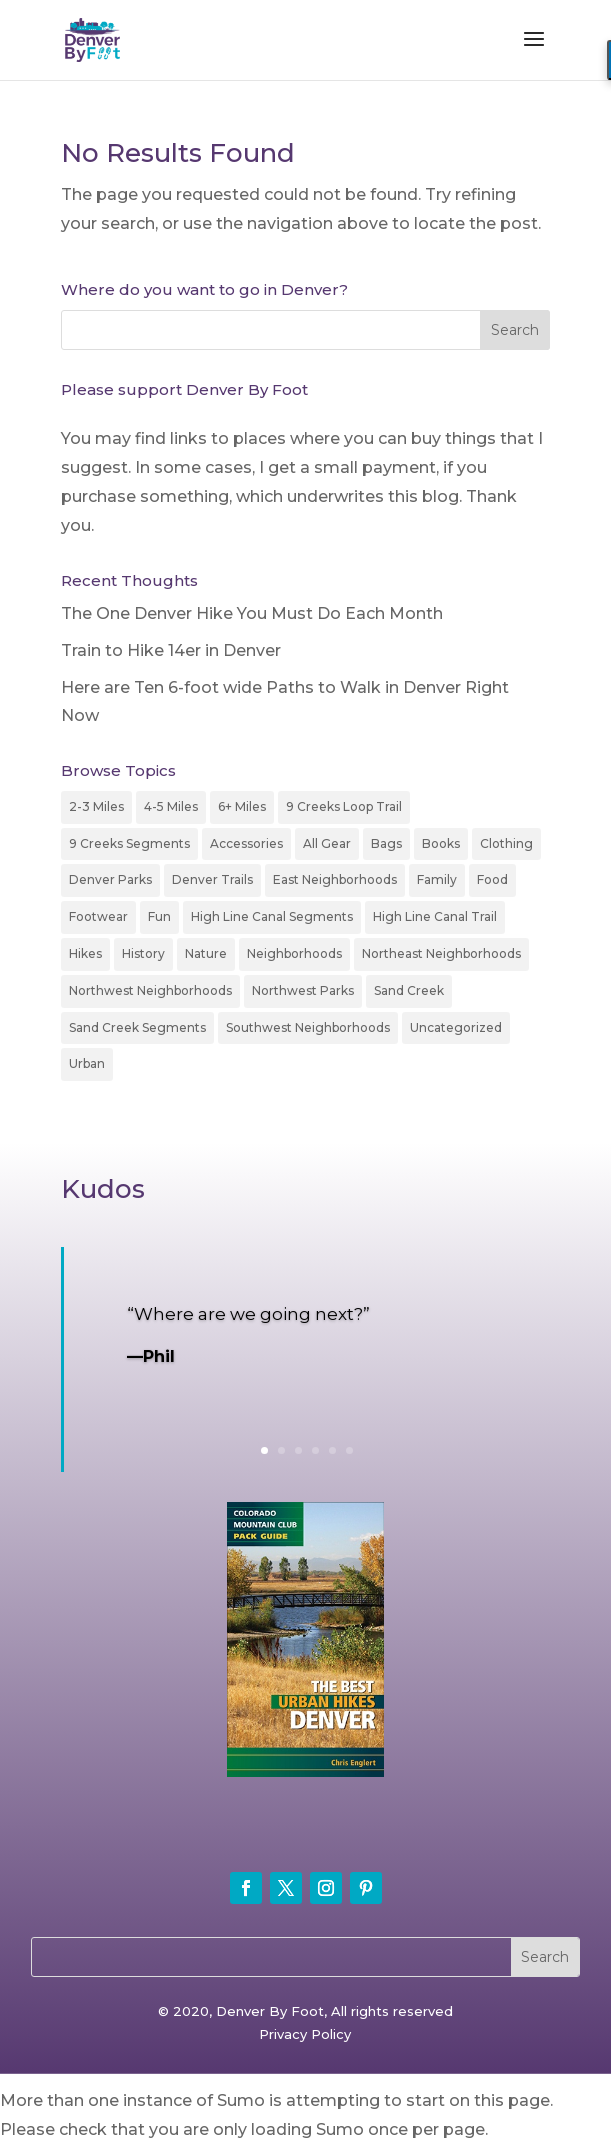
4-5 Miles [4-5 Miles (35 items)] (171, 806)
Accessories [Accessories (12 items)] (246, 843)
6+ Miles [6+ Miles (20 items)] (242, 806)
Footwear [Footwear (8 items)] (98, 916)
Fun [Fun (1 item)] (159, 916)
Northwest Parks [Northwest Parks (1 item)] (303, 990)
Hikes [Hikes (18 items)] (85, 953)
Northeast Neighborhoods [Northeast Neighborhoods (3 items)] (441, 953)
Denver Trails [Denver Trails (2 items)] (212, 879)
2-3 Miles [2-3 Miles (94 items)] (96, 806)
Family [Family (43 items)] (437, 879)
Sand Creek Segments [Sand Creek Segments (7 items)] (137, 1027)
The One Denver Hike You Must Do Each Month (252, 613)
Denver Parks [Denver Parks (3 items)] (110, 879)
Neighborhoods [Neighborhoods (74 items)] (294, 953)
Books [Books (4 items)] (441, 843)
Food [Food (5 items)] (492, 879)
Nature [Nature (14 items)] (206, 953)
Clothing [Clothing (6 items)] (506, 843)
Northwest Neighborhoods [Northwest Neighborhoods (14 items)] (150, 990)
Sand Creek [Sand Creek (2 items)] (409, 990)
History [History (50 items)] (143, 953)
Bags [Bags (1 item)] (386, 843)
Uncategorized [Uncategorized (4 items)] (456, 1027)
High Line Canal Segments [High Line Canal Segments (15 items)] (272, 916)
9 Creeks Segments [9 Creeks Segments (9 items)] (129, 843)
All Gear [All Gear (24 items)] (327, 843)
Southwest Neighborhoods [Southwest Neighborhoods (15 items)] (308, 1027)
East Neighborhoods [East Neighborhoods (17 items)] (335, 879)
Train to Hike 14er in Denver (171, 650)
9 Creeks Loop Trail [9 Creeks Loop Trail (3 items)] (344, 806)
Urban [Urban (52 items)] (87, 1063)
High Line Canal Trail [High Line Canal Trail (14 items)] (435, 916)
